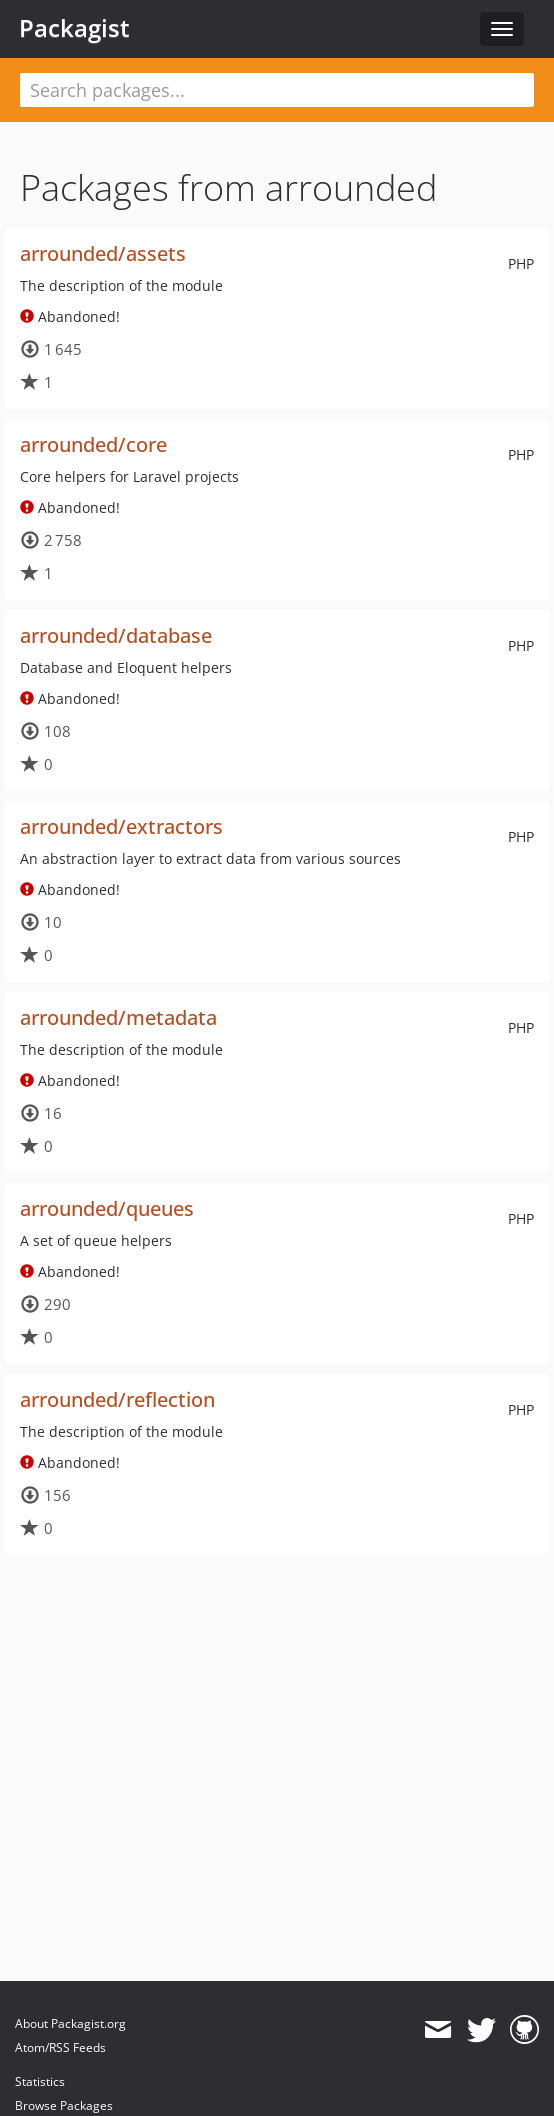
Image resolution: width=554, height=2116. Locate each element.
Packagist (74, 28)
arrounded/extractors (121, 826)
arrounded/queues (107, 1208)
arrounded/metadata (118, 1017)
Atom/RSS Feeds (60, 2047)
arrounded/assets (103, 253)
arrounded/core (93, 444)
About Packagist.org (70, 2023)
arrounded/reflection (117, 1399)
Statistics (40, 2081)
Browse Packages (64, 2105)
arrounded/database (116, 635)
